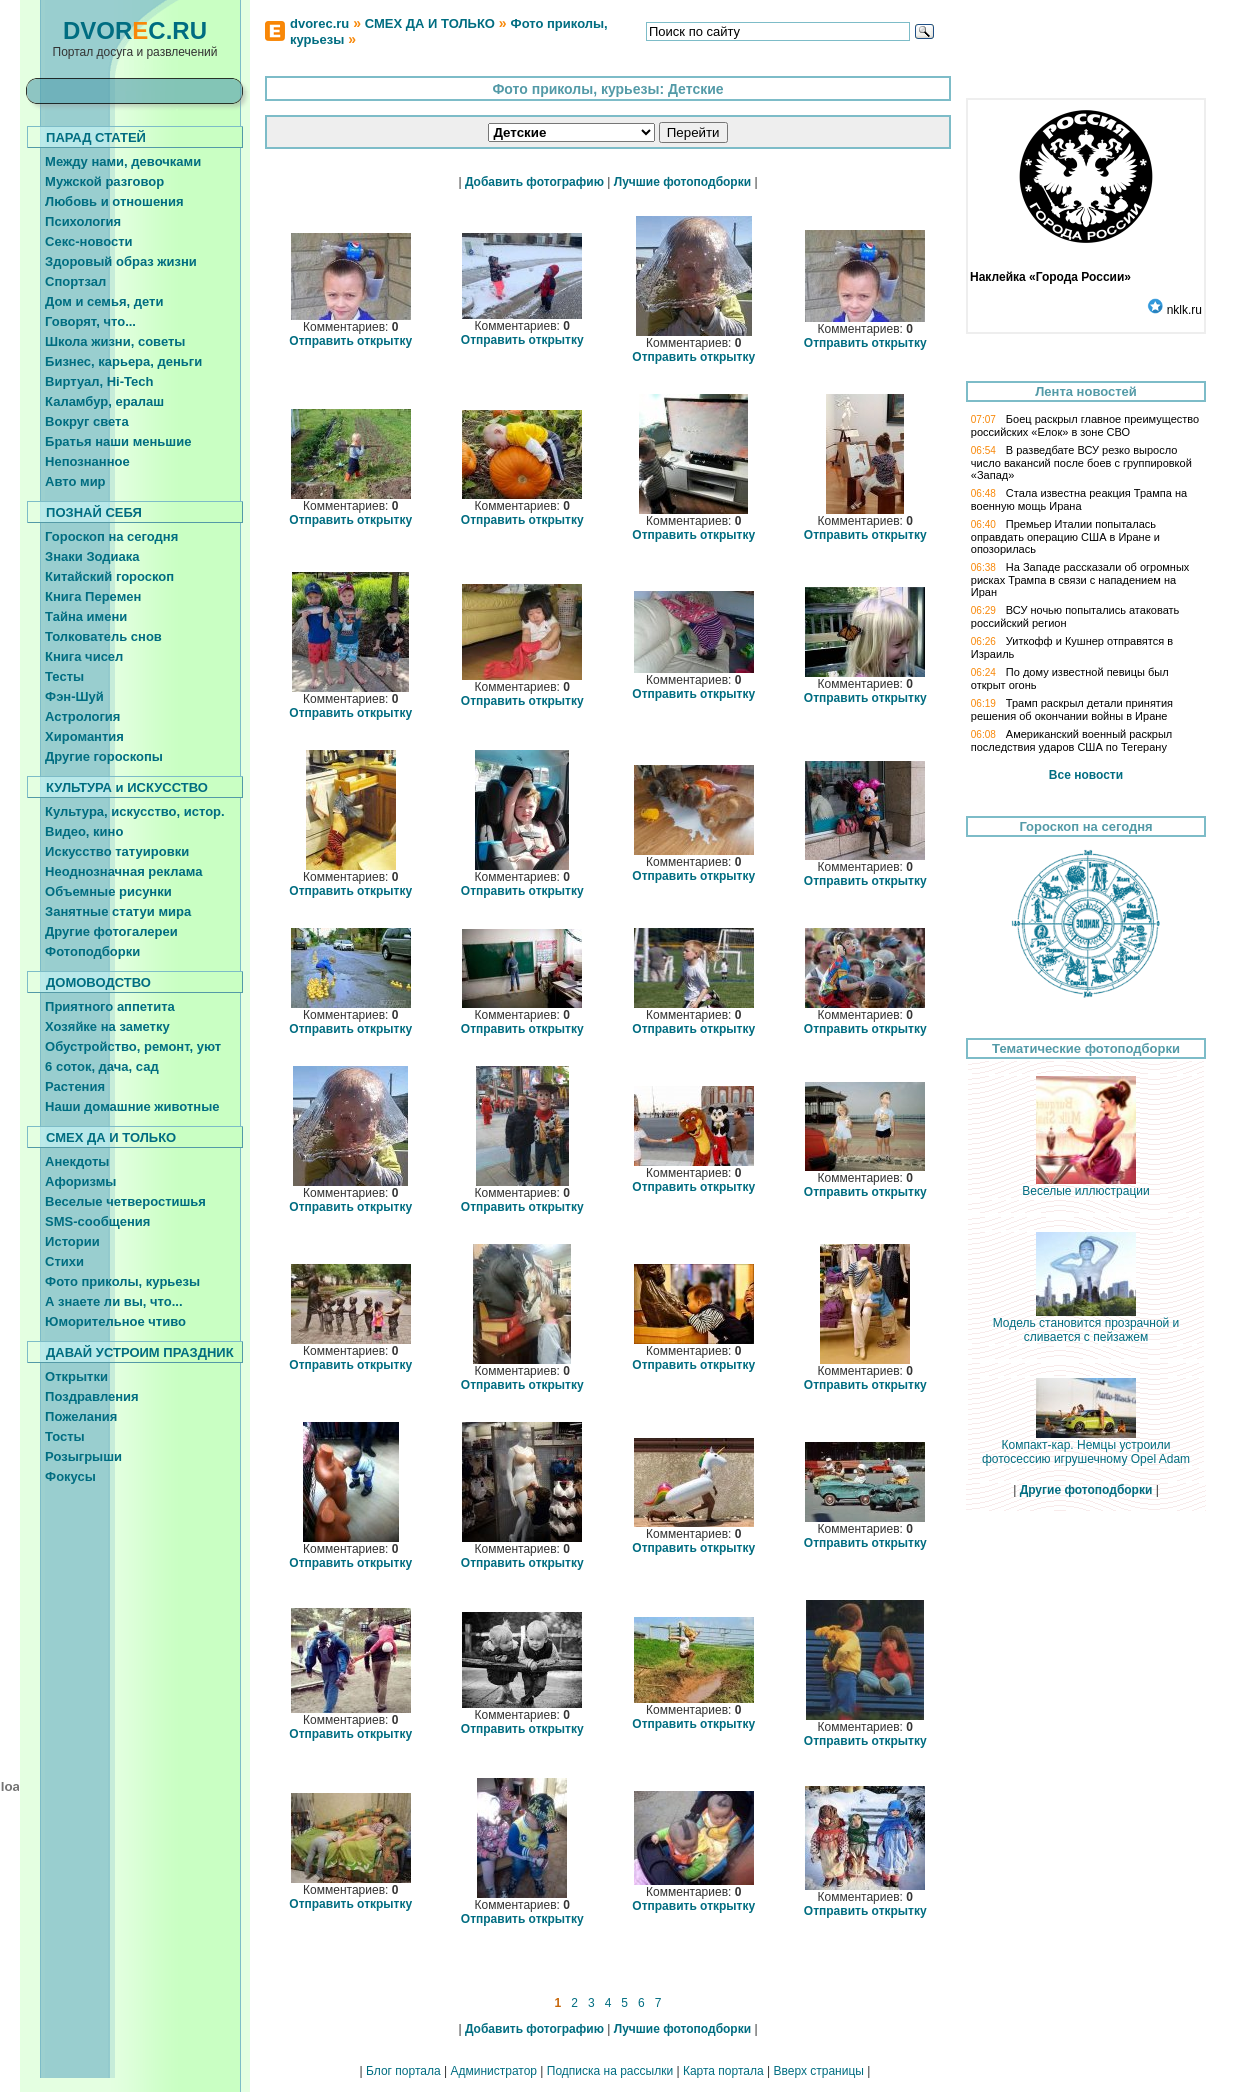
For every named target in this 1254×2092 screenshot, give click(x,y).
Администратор (493, 2071)
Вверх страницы (818, 2071)
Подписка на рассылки (610, 2071)
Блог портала (403, 2071)
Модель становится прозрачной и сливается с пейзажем (1086, 1324)
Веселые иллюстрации (1085, 1185)
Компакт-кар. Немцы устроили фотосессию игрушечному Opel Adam (1086, 1446)
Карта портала (723, 2071)
